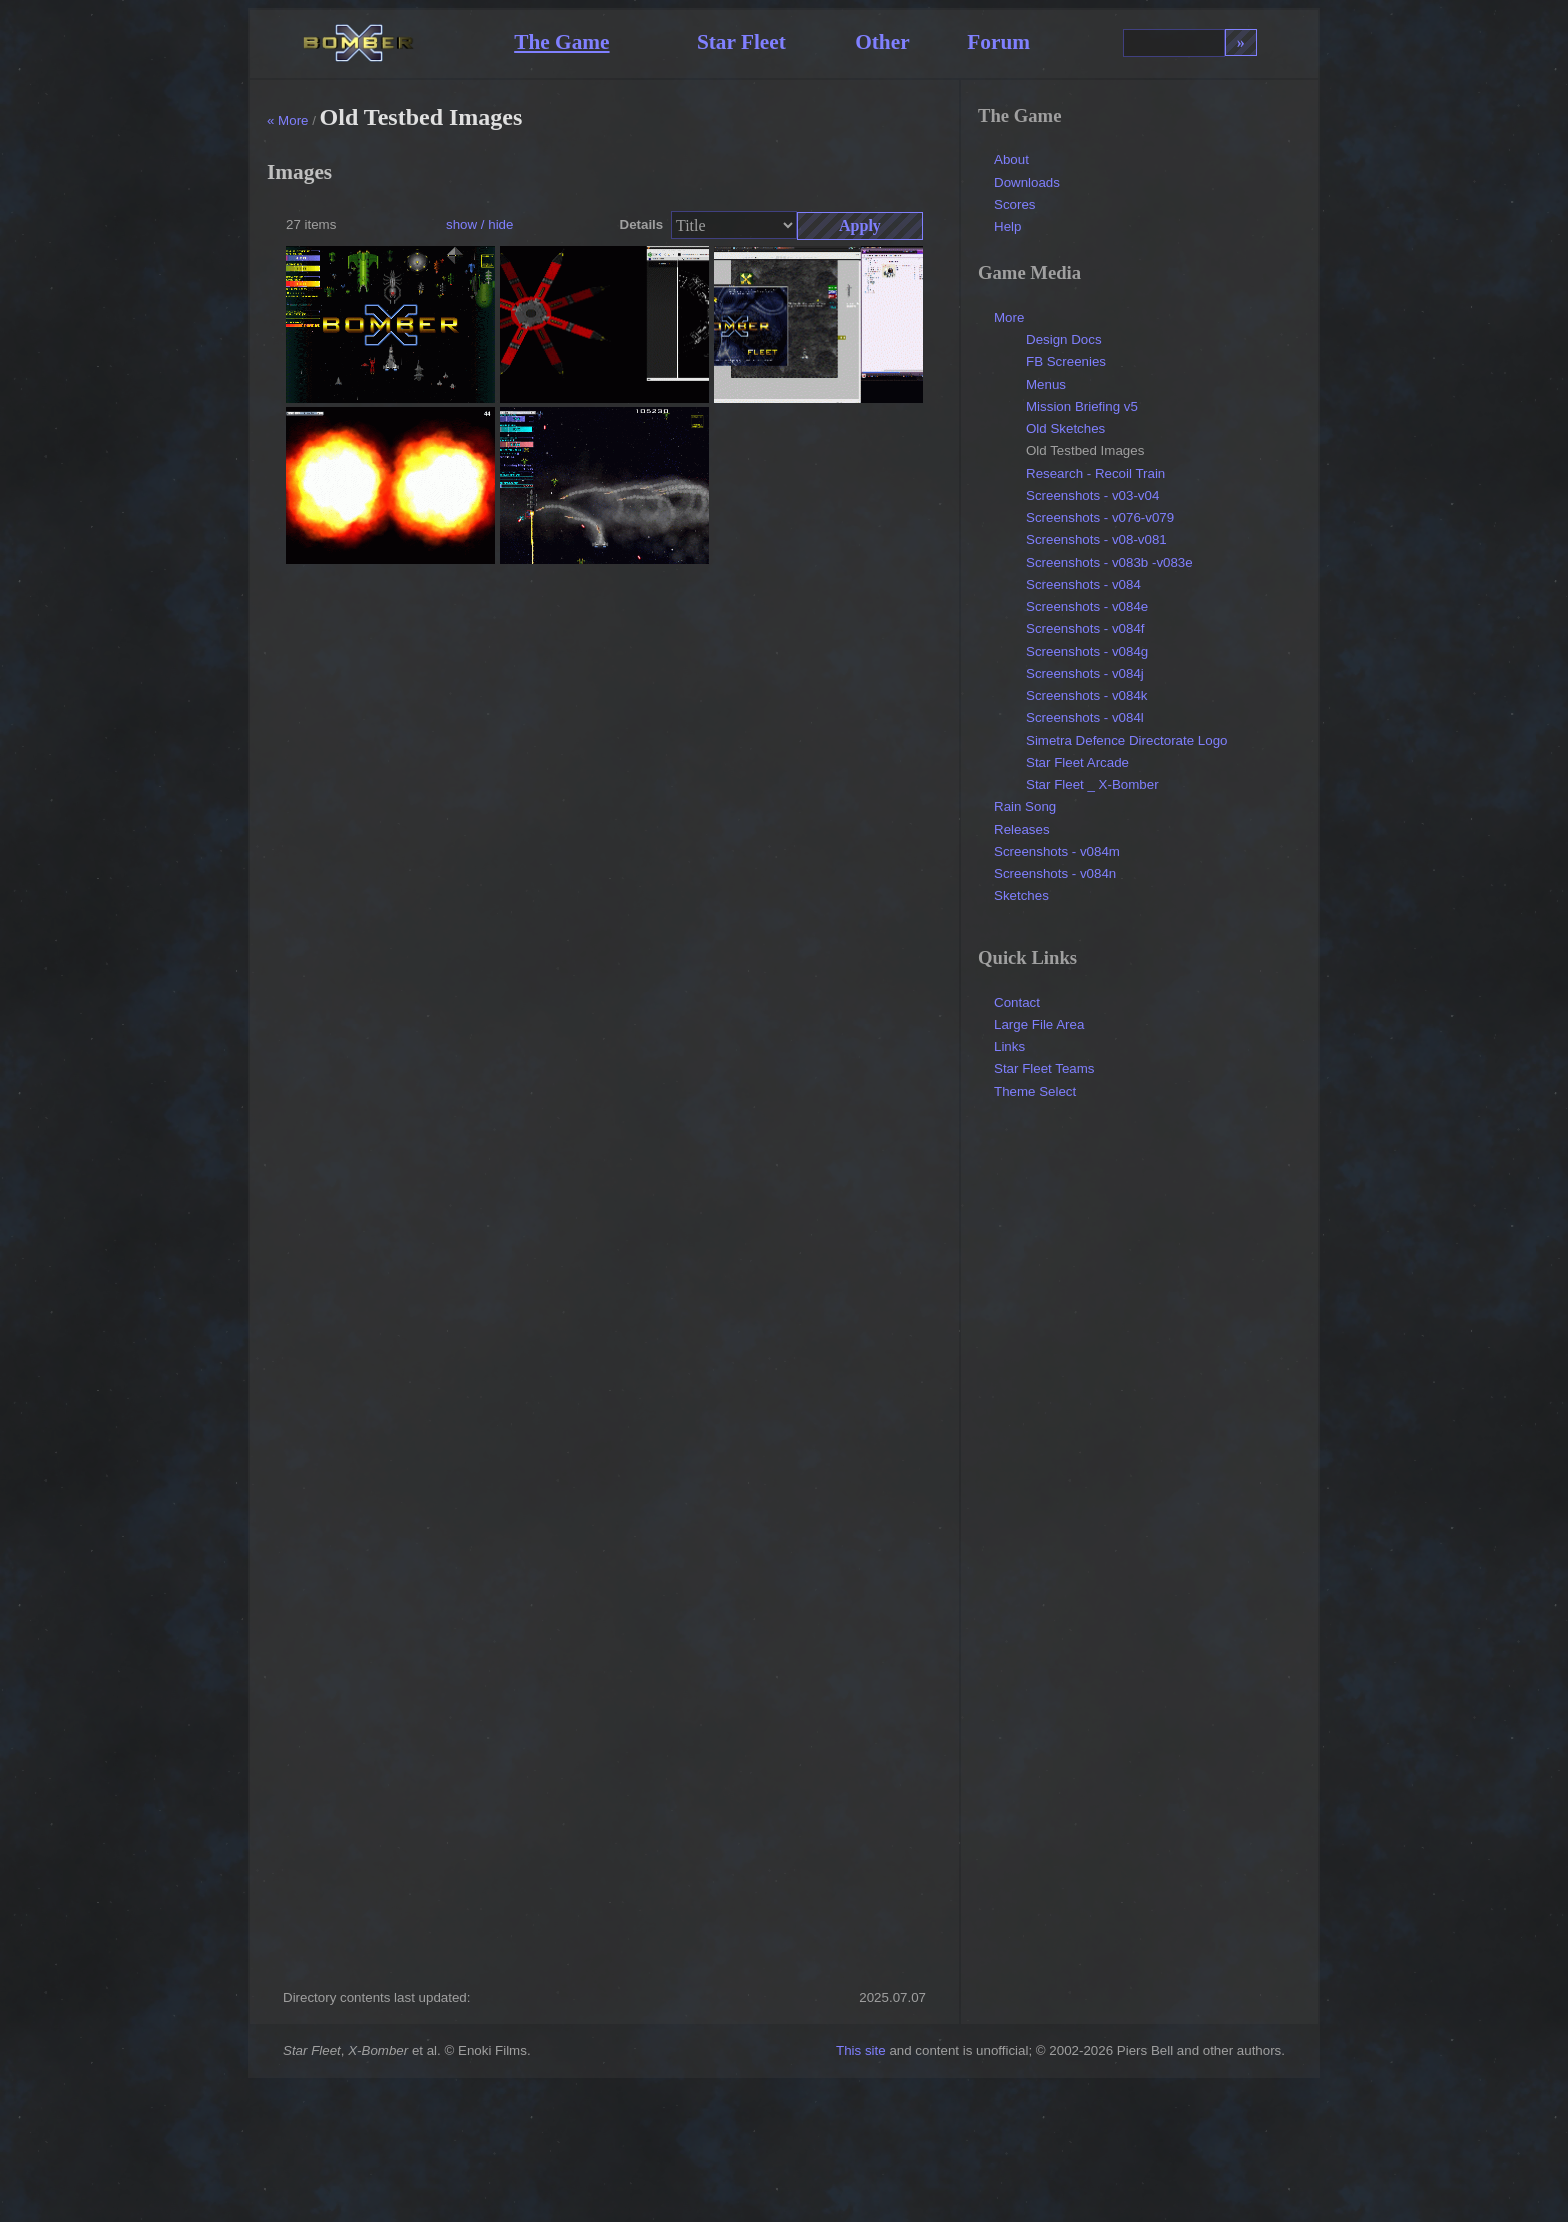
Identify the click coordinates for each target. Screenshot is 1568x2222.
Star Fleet (741, 42)
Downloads (1027, 182)
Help (1007, 226)
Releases (1022, 829)
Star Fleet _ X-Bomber (1092, 784)
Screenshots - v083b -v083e (1109, 562)
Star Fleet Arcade (1077, 762)
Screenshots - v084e (1087, 606)
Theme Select (1035, 1091)
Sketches (1021, 895)
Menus (1046, 384)
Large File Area (1039, 1024)
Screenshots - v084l (1085, 717)
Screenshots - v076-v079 (1100, 517)
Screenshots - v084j (1085, 673)
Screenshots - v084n (1055, 873)
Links (1009, 1046)
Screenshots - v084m (1057, 851)
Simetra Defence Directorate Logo (1127, 740)
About (1011, 159)
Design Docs (1064, 339)
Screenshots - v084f (1085, 628)
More (1009, 317)
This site (861, 2050)
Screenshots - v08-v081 (1096, 539)
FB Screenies (1066, 361)
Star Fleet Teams (1044, 1068)
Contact (1017, 1002)
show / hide (479, 224)
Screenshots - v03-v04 (1092, 495)
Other (882, 42)
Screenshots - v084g (1087, 651)
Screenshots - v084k (1087, 695)
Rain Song (1025, 806)
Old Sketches (1065, 428)
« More (287, 120)
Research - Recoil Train (1095, 473)
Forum (998, 42)
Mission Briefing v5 (1082, 406)
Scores (1014, 204)
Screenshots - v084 (1083, 584)
